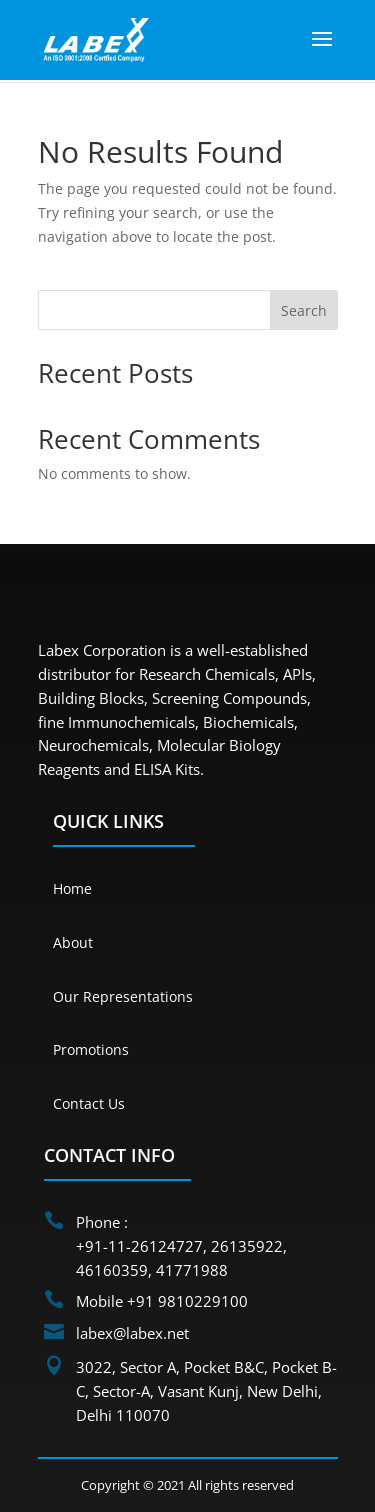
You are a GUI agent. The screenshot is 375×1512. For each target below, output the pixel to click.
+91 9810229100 (187, 1301)
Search (304, 310)
